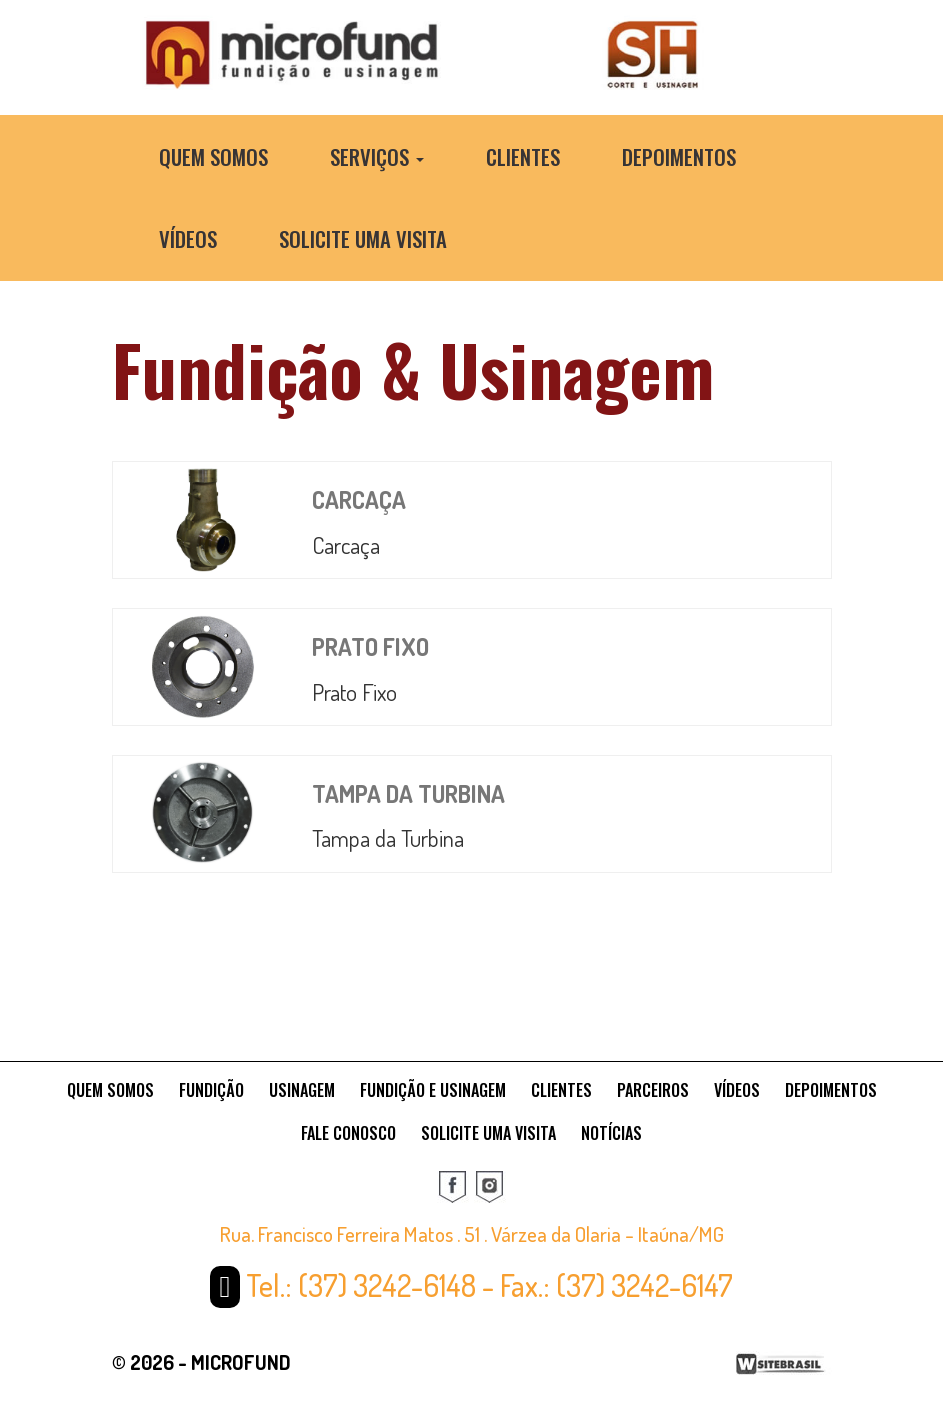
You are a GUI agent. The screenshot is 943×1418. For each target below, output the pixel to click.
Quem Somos (213, 156)
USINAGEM (302, 1090)
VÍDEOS (737, 1090)
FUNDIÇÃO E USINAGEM (433, 1090)
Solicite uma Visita (363, 238)
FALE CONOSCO (348, 1133)
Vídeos (188, 238)
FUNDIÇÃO (211, 1090)
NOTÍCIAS (611, 1133)
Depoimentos (679, 156)
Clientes (523, 156)
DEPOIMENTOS (831, 1090)
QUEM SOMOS (110, 1090)
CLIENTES (561, 1090)
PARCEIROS (653, 1090)
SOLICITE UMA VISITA (488, 1133)
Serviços (377, 156)
